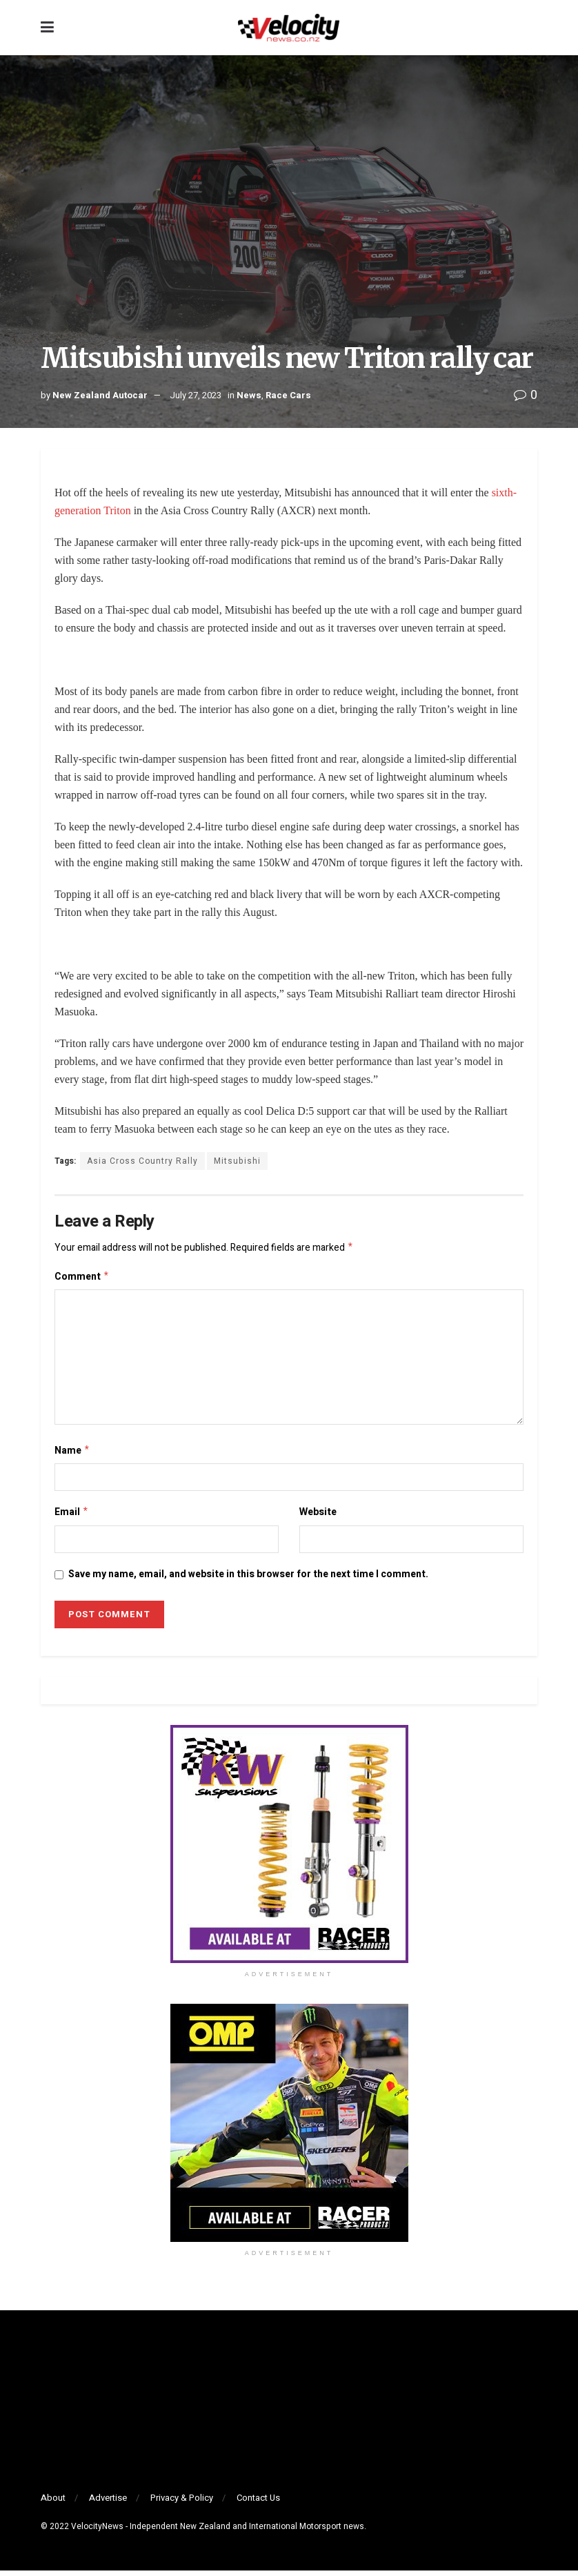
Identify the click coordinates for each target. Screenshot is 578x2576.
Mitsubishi (237, 1161)
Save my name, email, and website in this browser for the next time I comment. (248, 1579)
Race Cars (288, 395)
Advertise (108, 2503)
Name (72, 1454)
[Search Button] (530, 27)
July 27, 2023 (195, 395)
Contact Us (258, 2503)
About (53, 2503)
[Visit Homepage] (288, 27)
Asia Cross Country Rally (142, 1161)
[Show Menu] (47, 27)
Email (71, 1517)
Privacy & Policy (181, 2503)
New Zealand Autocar (100, 395)
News (249, 395)
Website (318, 1516)
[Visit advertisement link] (289, 1849)
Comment (82, 1279)
